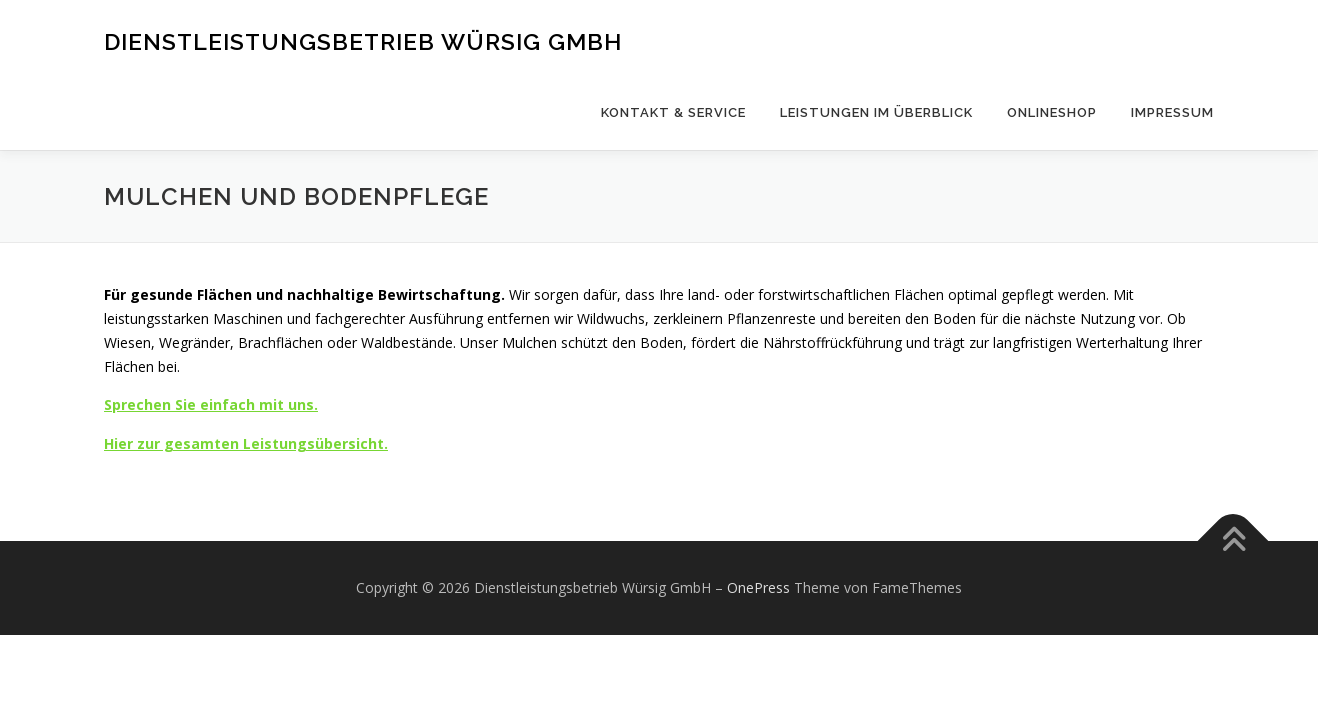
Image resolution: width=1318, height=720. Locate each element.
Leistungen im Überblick (876, 112)
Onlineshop (1052, 112)
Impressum (1172, 112)
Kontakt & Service (673, 112)
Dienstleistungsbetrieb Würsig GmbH (363, 40)
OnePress (758, 587)
